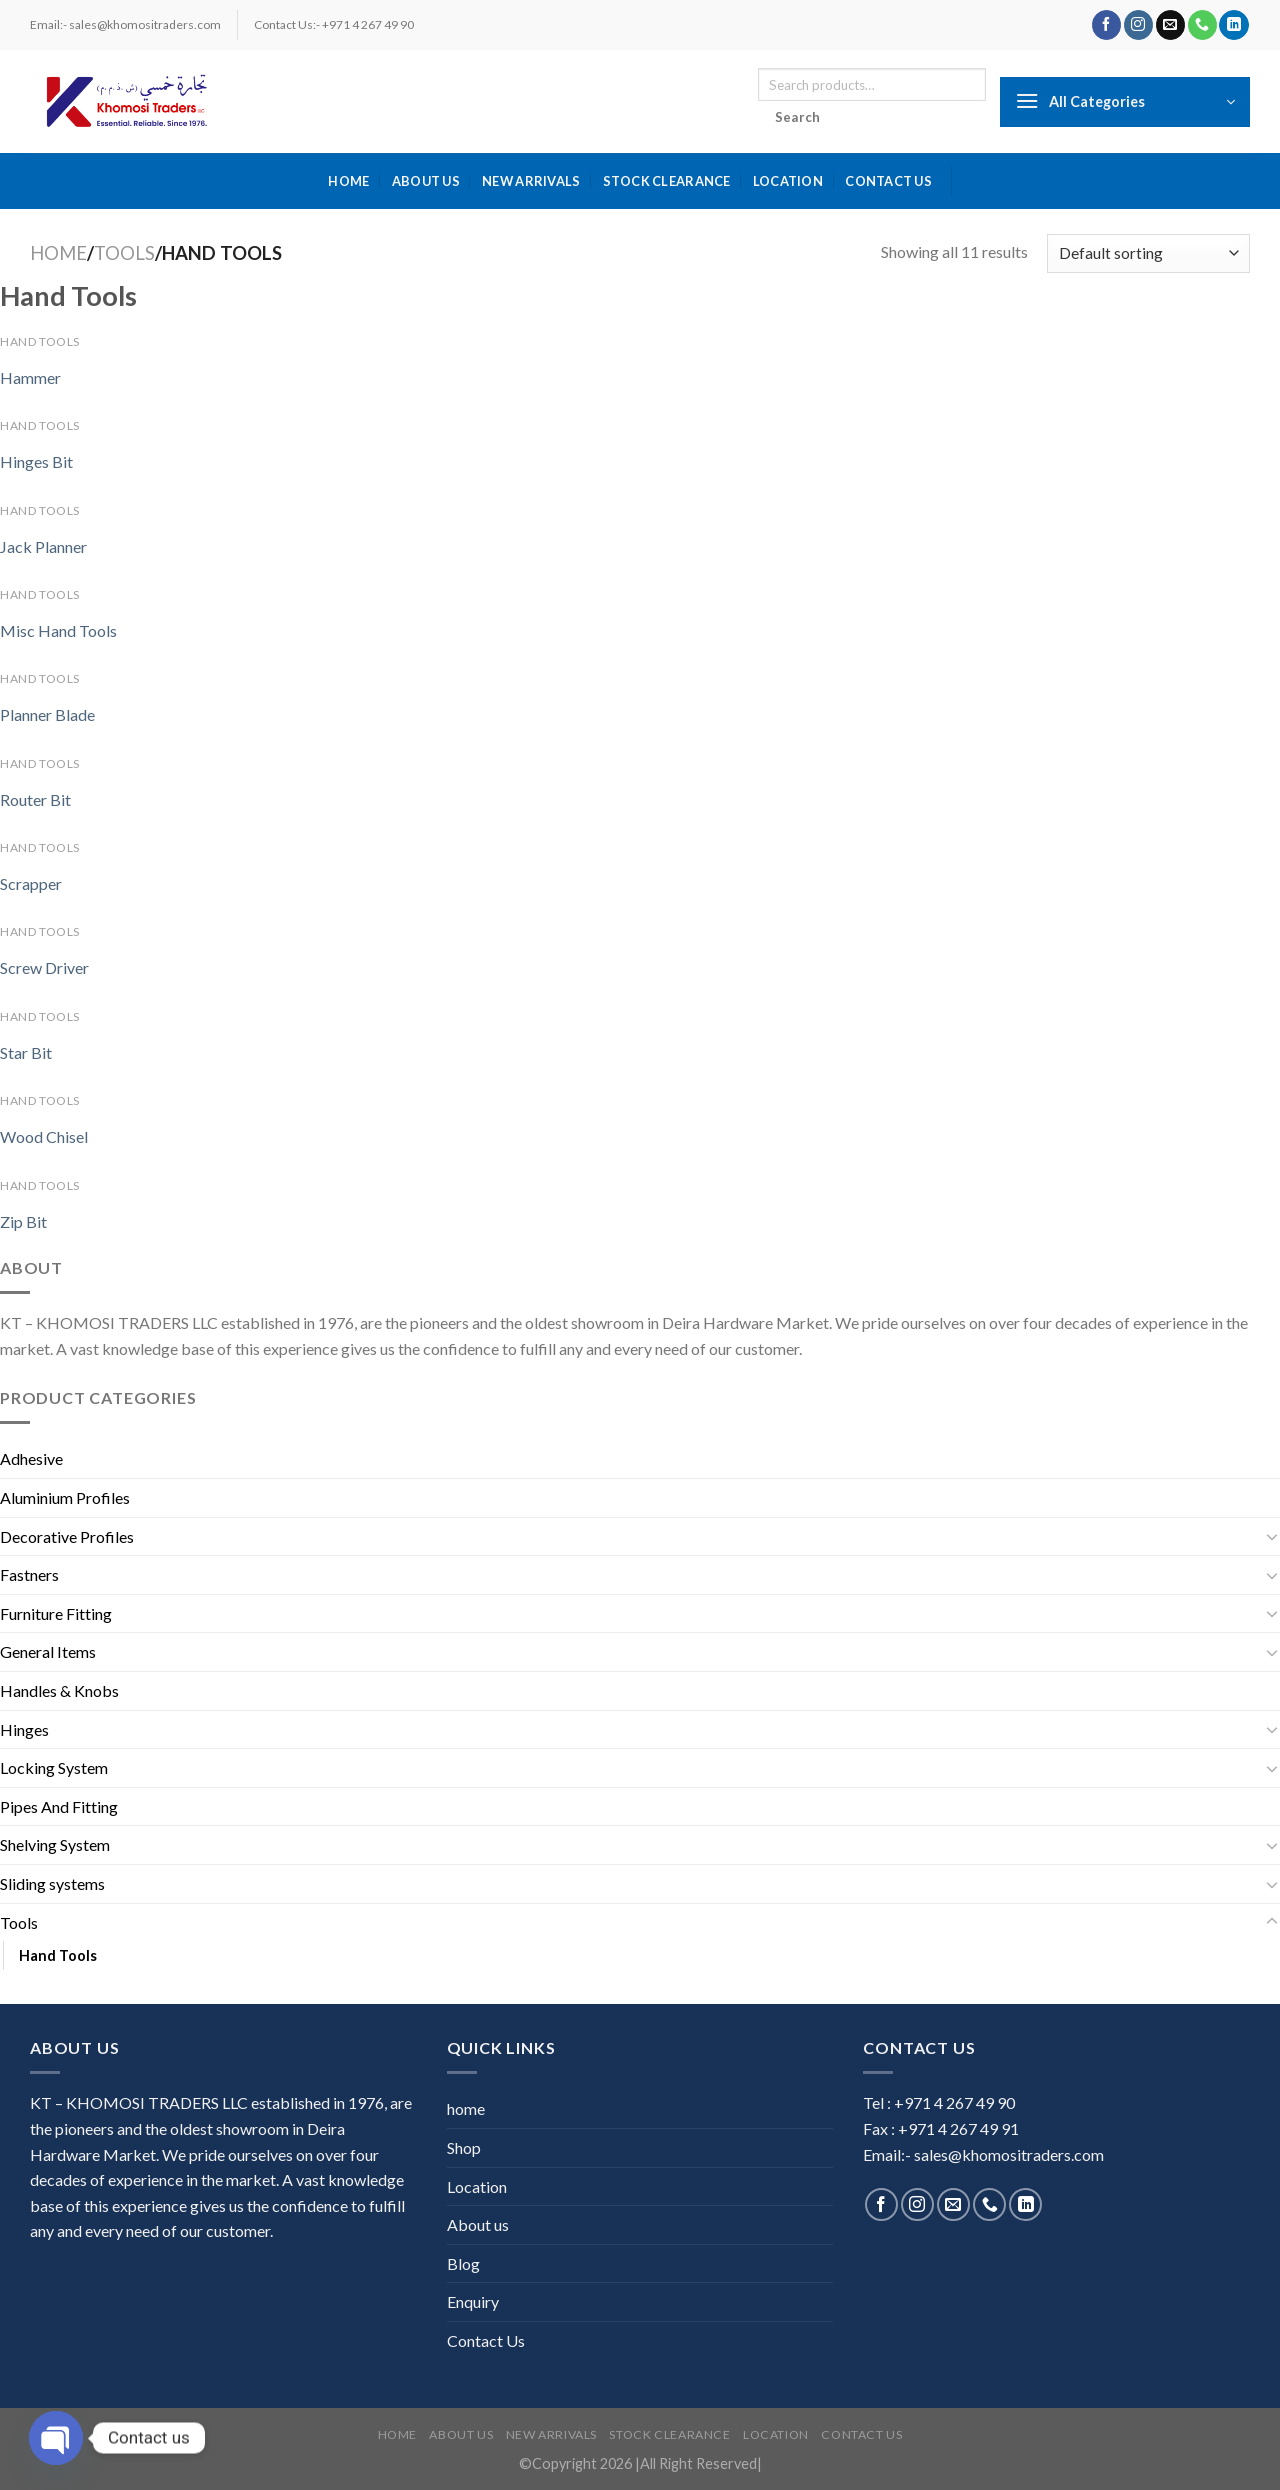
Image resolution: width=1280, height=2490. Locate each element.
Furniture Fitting (56, 1613)
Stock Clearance (667, 181)
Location (788, 181)
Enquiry (473, 2301)
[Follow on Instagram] (1138, 25)
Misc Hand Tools (58, 630)
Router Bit (35, 799)
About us (426, 181)
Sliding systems (52, 1883)
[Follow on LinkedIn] (1233, 25)
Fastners (29, 1574)
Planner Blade (47, 714)
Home (58, 253)
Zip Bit (23, 1221)
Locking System (54, 1767)
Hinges (24, 1729)
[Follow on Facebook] (1106, 25)
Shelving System (55, 1844)
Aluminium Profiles (65, 1497)
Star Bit (26, 1052)
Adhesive (31, 1458)
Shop (464, 2147)
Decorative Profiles (67, 1536)
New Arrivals (531, 181)
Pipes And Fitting (59, 1806)
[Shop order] (1148, 253)
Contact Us (888, 181)
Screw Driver (44, 967)
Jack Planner (43, 546)
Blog (463, 2263)
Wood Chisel (44, 1136)
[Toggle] (1272, 1536)
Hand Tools (58, 1955)
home (348, 181)
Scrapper (31, 883)
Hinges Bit (36, 461)
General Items (48, 1651)
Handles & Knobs (59, 1690)
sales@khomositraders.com (1009, 2154)
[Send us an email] (1170, 25)
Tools (124, 253)
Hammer (30, 377)
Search (798, 117)
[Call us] (1202, 25)
